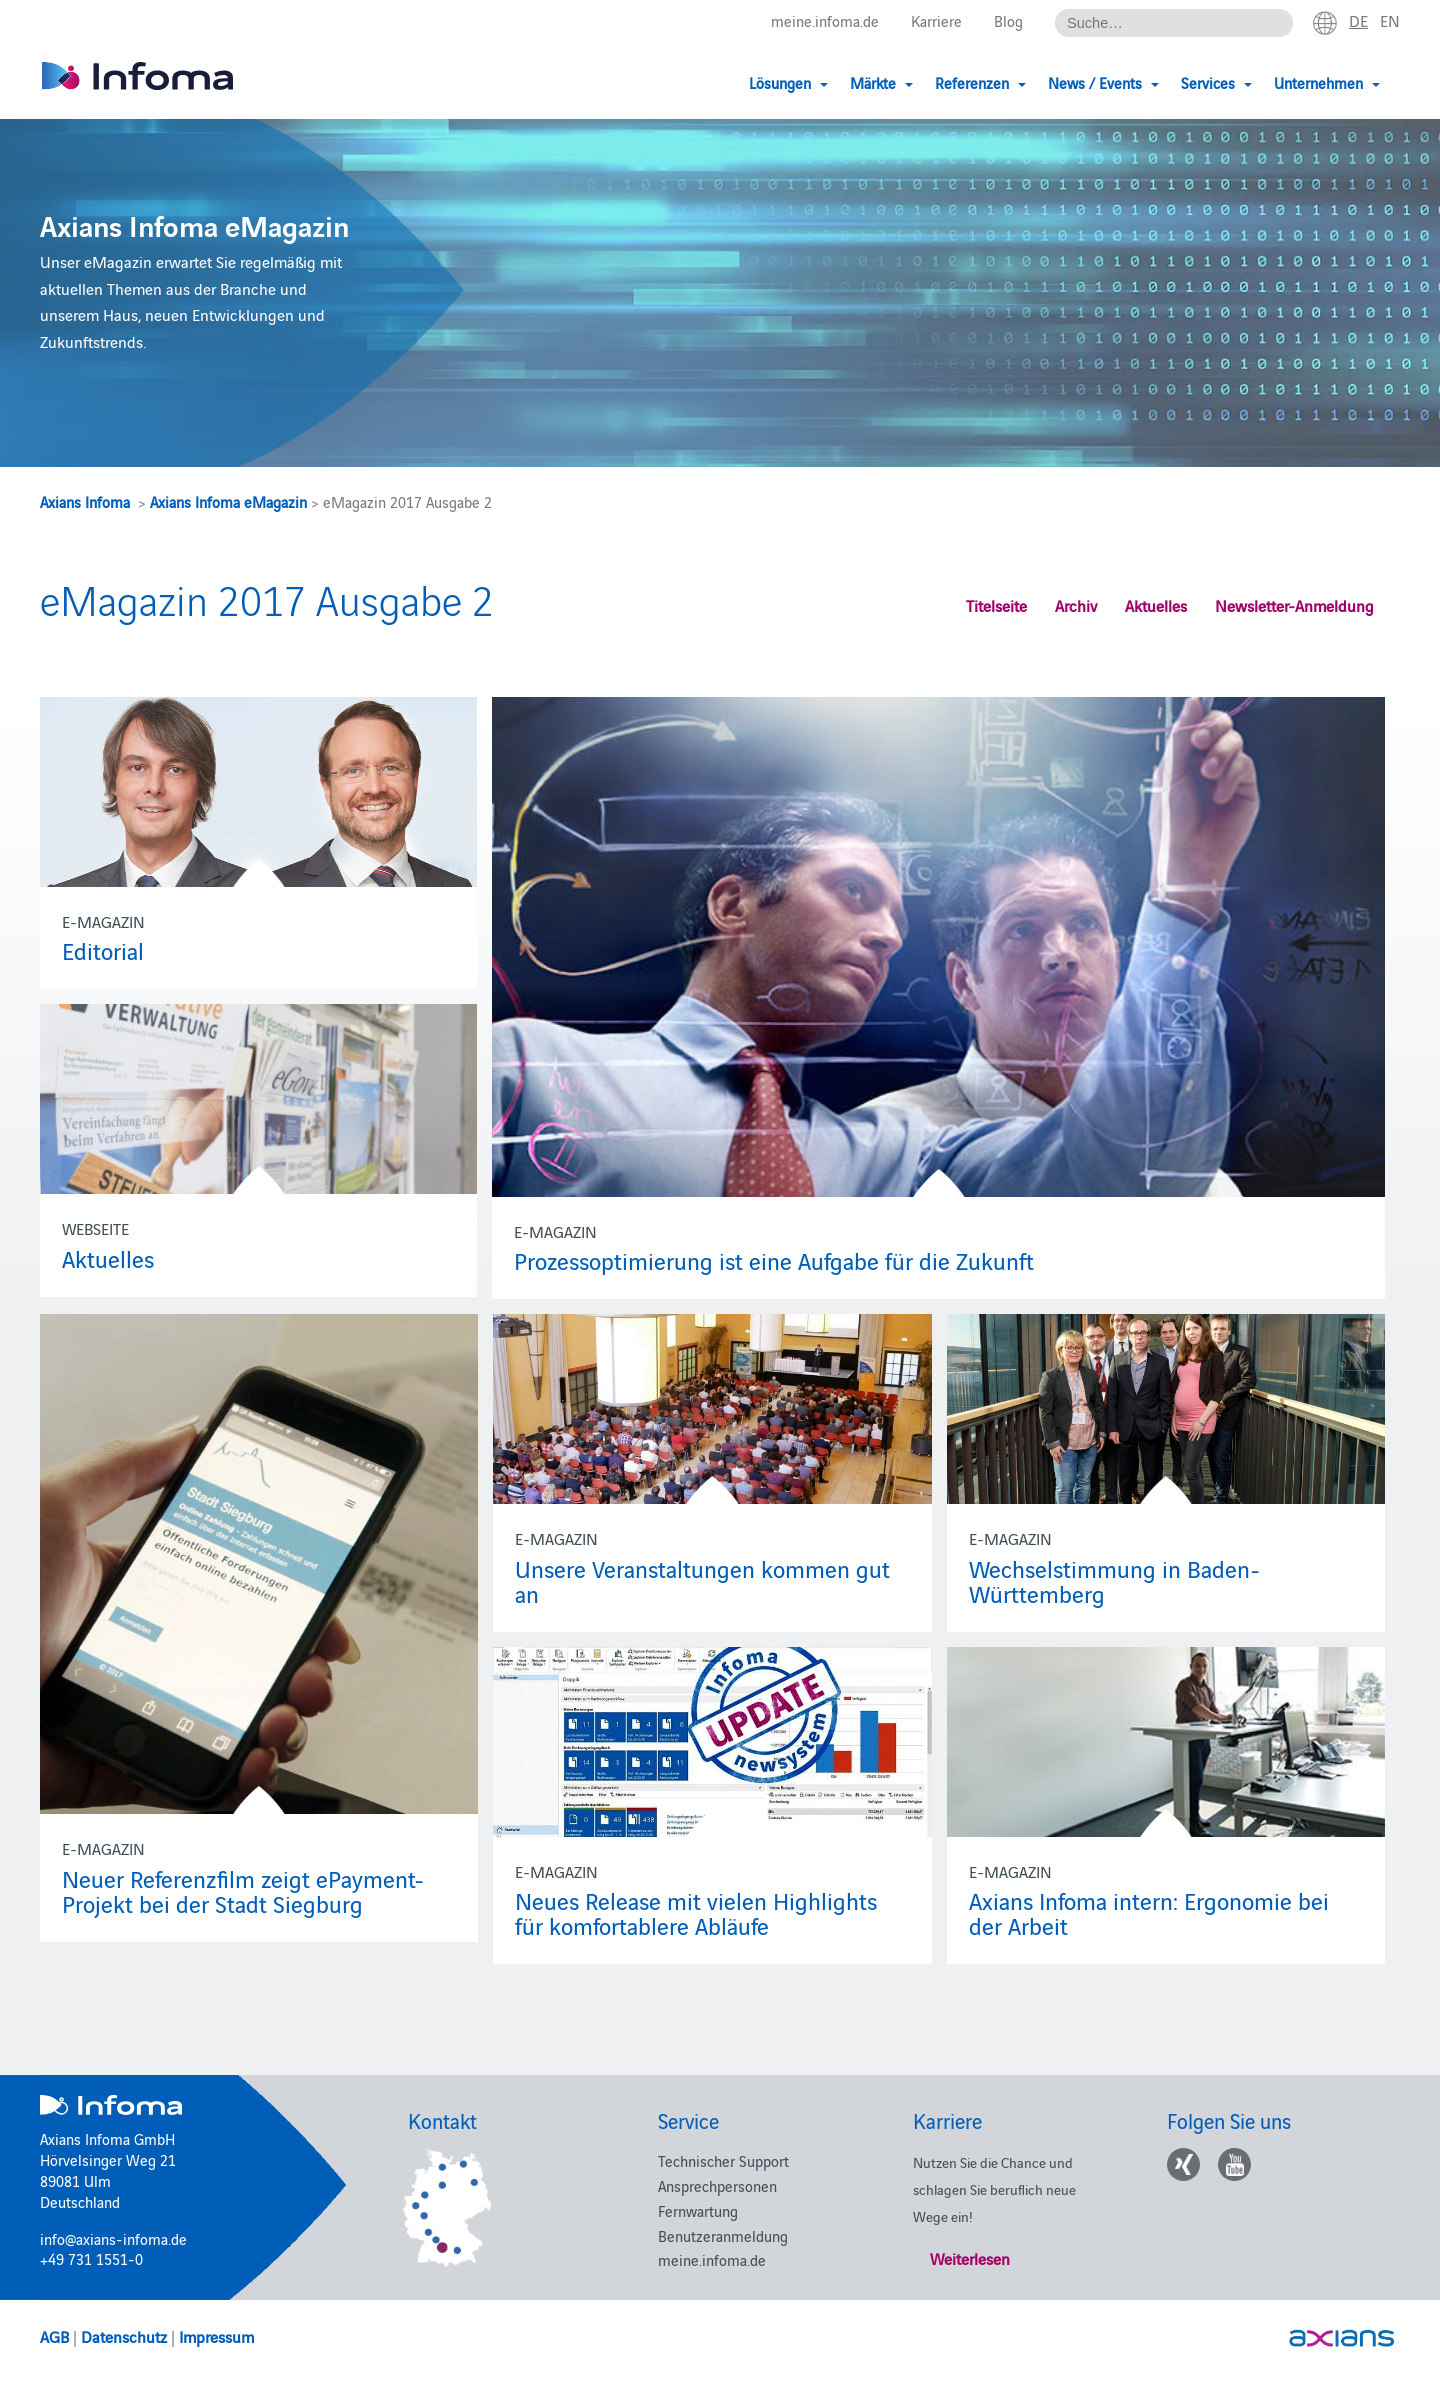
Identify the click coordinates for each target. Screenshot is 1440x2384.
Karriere (936, 21)
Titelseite (996, 605)
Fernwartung (698, 2210)
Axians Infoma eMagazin (228, 501)
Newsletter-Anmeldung (1294, 605)
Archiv (1076, 605)
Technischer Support (723, 2160)
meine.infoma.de (825, 21)
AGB (54, 2336)
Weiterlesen (970, 2258)
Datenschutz (124, 2336)
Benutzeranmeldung (723, 2235)
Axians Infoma (85, 501)
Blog (1008, 21)
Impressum (216, 2336)
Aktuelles (1156, 605)
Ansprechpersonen (717, 2185)
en (1390, 21)
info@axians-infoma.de (113, 2238)
